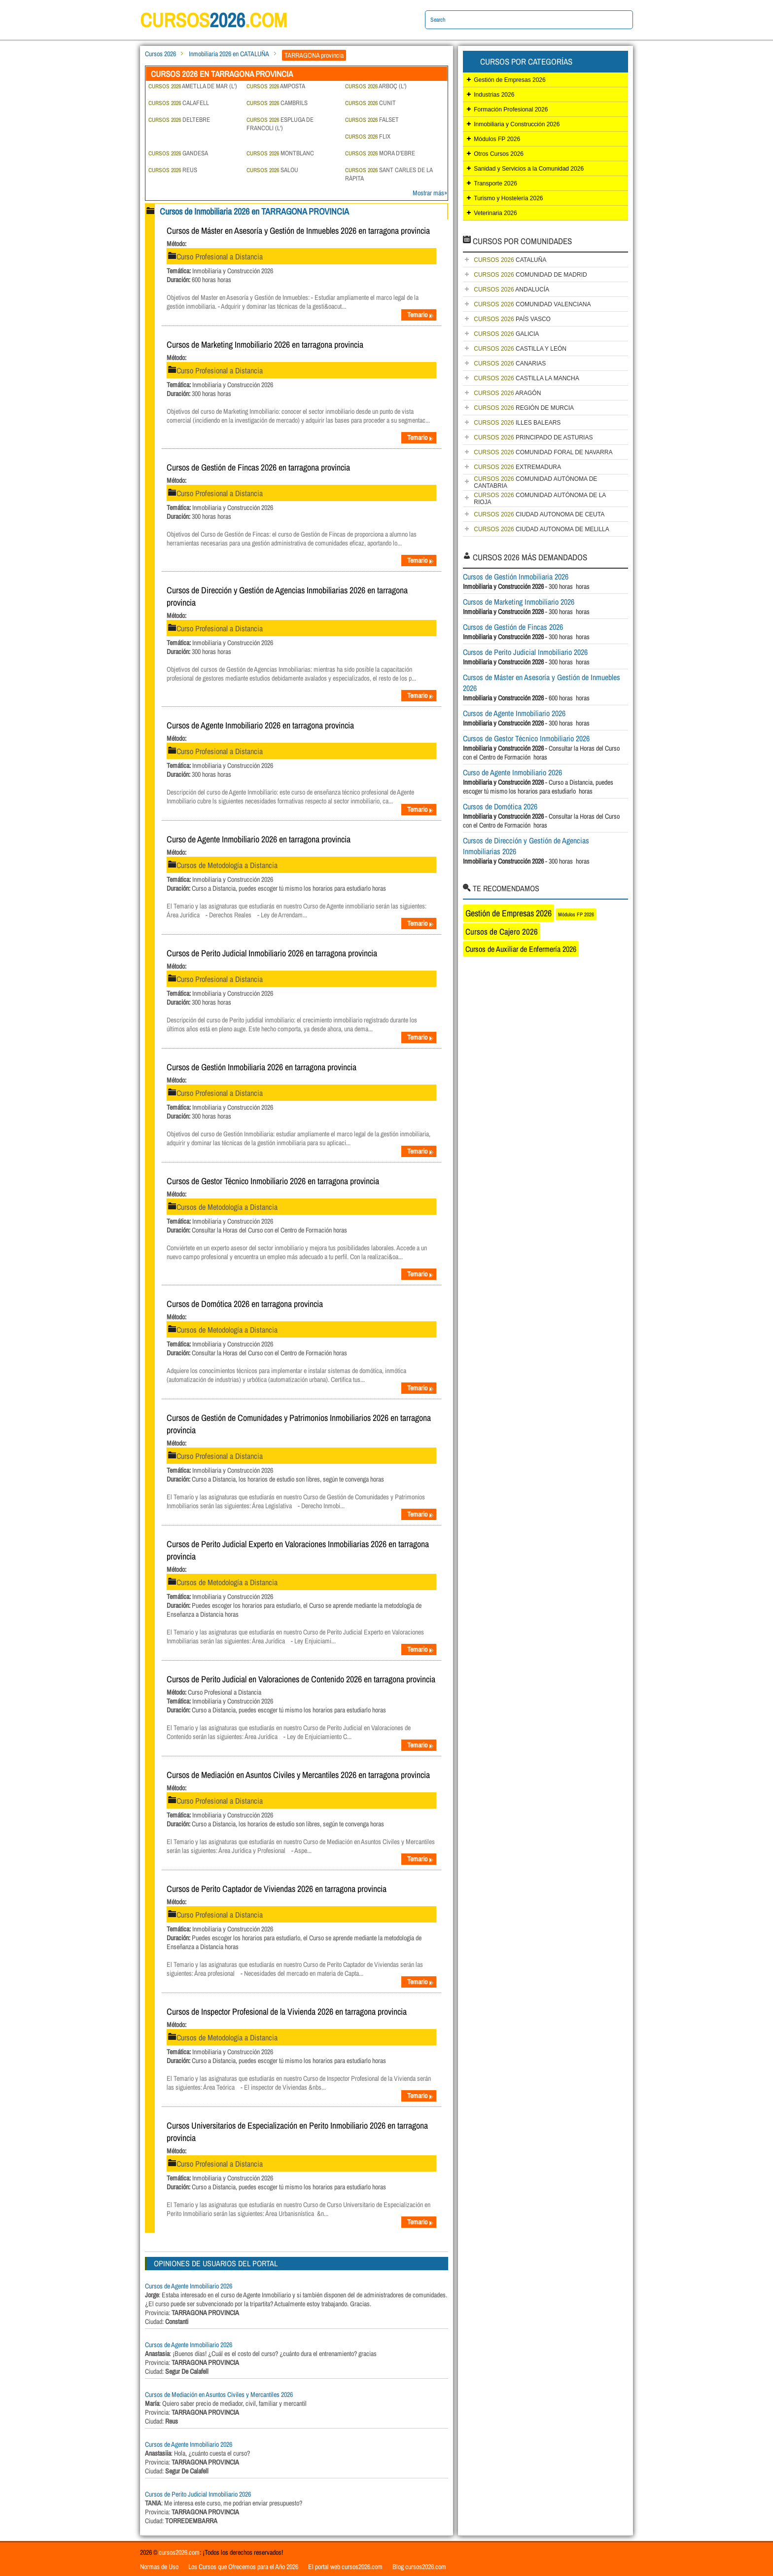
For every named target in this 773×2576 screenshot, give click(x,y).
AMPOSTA (275, 86)
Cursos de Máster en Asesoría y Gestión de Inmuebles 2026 (541, 682)
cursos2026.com (179, 2552)
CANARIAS (510, 363)
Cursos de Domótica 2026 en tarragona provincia (245, 1304)
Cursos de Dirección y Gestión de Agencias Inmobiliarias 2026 (526, 846)
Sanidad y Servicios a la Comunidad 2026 (529, 168)
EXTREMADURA (517, 467)
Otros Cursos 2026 (499, 153)
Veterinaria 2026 (495, 213)
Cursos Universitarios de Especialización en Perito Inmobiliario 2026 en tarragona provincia (297, 2131)
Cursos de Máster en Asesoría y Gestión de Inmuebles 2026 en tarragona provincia (298, 230)
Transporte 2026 (495, 183)
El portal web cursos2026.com (345, 2566)
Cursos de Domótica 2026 (500, 806)
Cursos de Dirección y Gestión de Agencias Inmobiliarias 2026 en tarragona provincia (287, 596)
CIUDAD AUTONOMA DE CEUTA (539, 514)
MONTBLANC (280, 153)
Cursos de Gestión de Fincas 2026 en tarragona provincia (258, 467)
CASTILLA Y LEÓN (520, 348)
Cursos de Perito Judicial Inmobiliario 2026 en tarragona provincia (272, 953)
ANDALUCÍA (511, 289)
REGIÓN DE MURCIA (524, 407)
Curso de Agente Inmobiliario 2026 (512, 772)
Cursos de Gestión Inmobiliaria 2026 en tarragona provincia (261, 1067)
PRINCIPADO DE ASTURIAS (533, 437)
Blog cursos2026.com (419, 2566)
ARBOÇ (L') (376, 86)
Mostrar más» (430, 192)
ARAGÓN (507, 393)
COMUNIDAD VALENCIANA (532, 304)
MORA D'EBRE (380, 153)
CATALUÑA (510, 259)
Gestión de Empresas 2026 (509, 79)
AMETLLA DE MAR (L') (192, 86)
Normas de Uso (159, 2566)
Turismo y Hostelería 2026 (508, 198)
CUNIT (370, 103)
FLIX (367, 136)
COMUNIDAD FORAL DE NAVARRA (543, 452)
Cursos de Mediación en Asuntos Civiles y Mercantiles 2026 (219, 2394)
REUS (172, 170)
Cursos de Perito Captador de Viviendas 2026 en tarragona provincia (276, 1889)
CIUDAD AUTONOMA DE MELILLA (541, 529)
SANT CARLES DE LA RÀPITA (388, 174)
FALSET (372, 119)
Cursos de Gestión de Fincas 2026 (513, 626)
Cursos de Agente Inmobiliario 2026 (188, 2286)
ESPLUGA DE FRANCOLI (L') (280, 123)
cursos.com (214, 20)
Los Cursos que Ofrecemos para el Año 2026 (243, 2566)
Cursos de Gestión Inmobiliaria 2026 (515, 576)
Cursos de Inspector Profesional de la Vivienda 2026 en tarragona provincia (287, 2011)
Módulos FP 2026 (497, 139)
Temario (420, 314)
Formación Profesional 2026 (511, 109)
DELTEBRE (179, 119)
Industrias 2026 (494, 94)
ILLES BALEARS (517, 422)
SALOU (272, 170)
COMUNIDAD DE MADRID (530, 274)
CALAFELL (178, 103)
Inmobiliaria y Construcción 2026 (517, 124)
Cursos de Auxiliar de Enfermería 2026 (520, 948)
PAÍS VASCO (512, 319)
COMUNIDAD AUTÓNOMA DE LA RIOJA (540, 499)
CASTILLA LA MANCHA (526, 378)
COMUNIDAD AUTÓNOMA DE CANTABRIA (535, 482)
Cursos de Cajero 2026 (501, 931)
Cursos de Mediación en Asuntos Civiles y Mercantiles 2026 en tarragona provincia (298, 1775)
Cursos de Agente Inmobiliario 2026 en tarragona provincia (260, 725)
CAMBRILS (277, 103)
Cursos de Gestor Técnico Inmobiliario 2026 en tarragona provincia (273, 1181)
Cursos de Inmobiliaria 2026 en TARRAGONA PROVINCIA (254, 211)
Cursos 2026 (160, 53)
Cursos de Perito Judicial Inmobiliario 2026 (198, 2494)
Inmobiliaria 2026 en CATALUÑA (229, 53)
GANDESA (178, 153)
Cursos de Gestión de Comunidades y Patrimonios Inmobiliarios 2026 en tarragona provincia (299, 1424)
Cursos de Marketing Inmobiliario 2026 (518, 601)
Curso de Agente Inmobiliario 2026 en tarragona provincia (259, 839)
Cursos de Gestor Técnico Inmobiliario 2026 (526, 738)
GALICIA (506, 333)
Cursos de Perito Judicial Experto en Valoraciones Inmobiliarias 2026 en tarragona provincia (298, 1550)
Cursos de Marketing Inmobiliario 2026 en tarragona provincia (265, 344)
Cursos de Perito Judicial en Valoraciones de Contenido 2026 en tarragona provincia (301, 1679)
